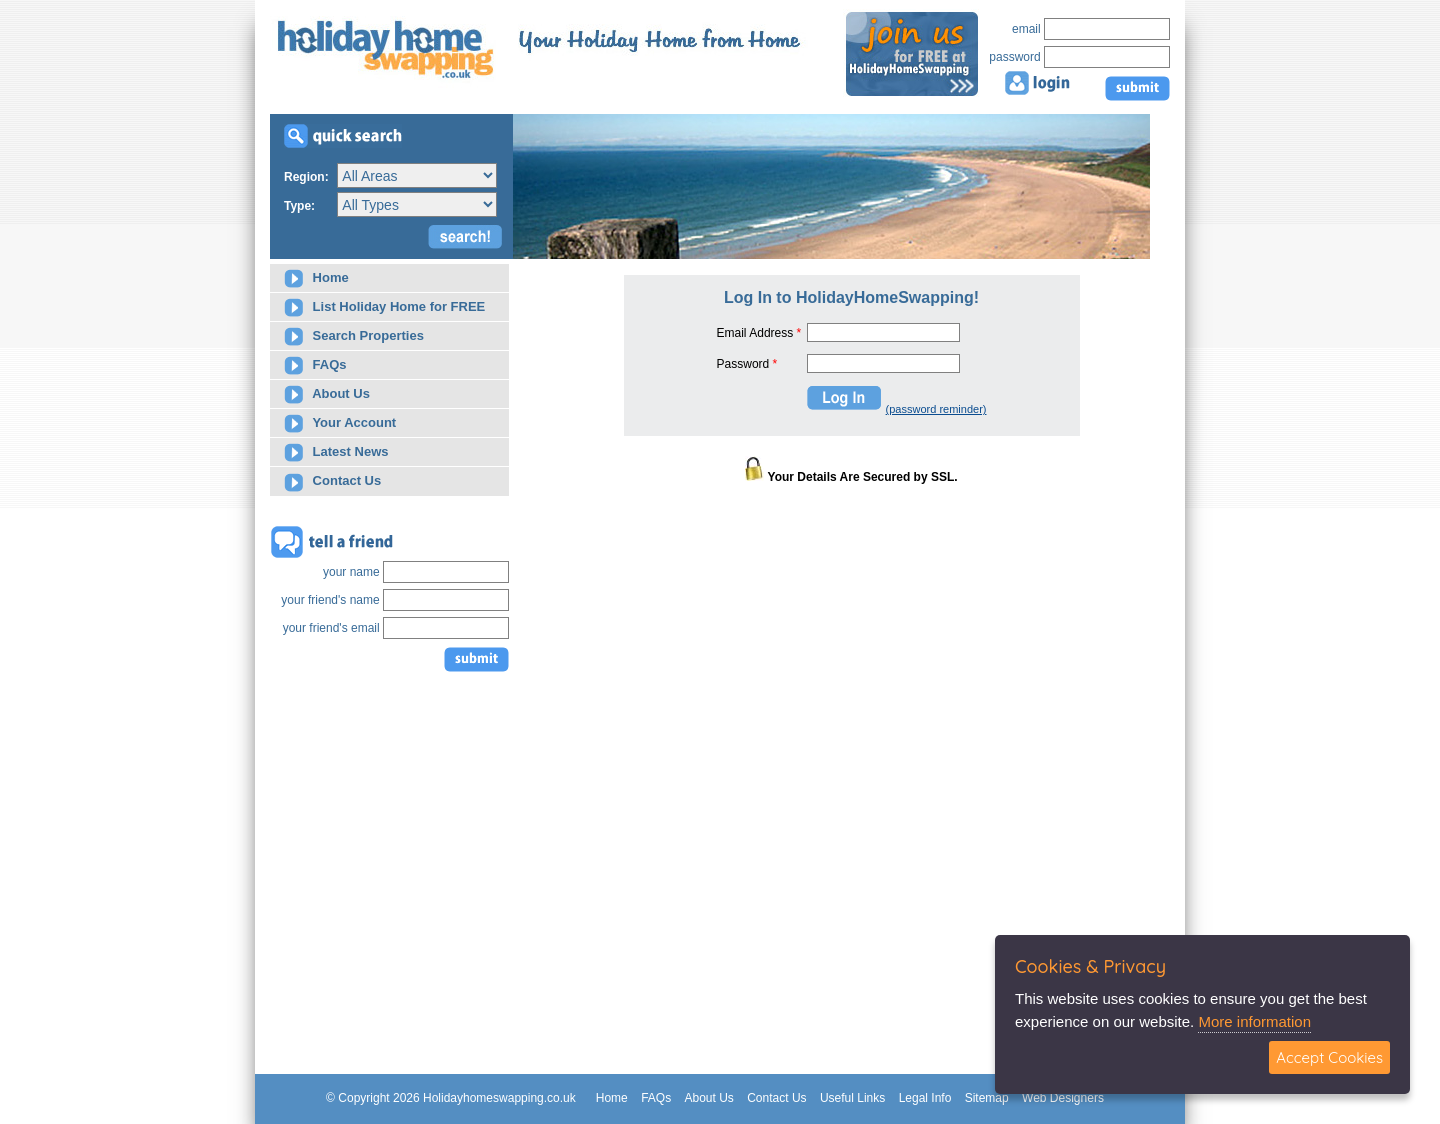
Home (316, 278)
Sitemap (987, 1098)
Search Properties (354, 336)
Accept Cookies (1329, 1057)
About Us (327, 394)
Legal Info (925, 1098)
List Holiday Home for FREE (384, 307)
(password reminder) (936, 409)
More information (1254, 1021)
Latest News (336, 452)
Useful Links (852, 1098)
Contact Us (332, 482)
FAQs (315, 365)
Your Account (340, 423)
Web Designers (1063, 1098)
